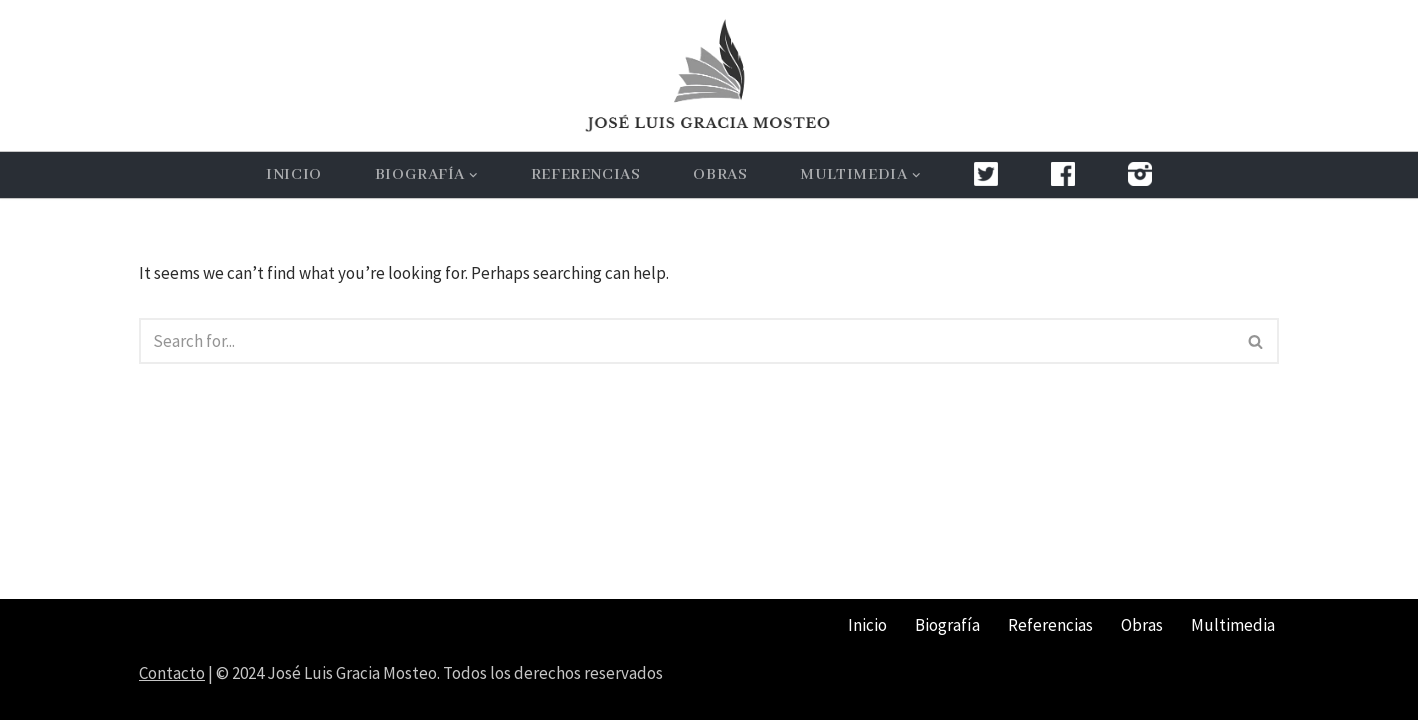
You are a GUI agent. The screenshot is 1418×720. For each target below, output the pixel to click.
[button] (473, 175)
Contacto (172, 673)
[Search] (686, 341)
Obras (720, 175)
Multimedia (1233, 625)
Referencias (586, 175)
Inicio (294, 175)
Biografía (947, 625)
